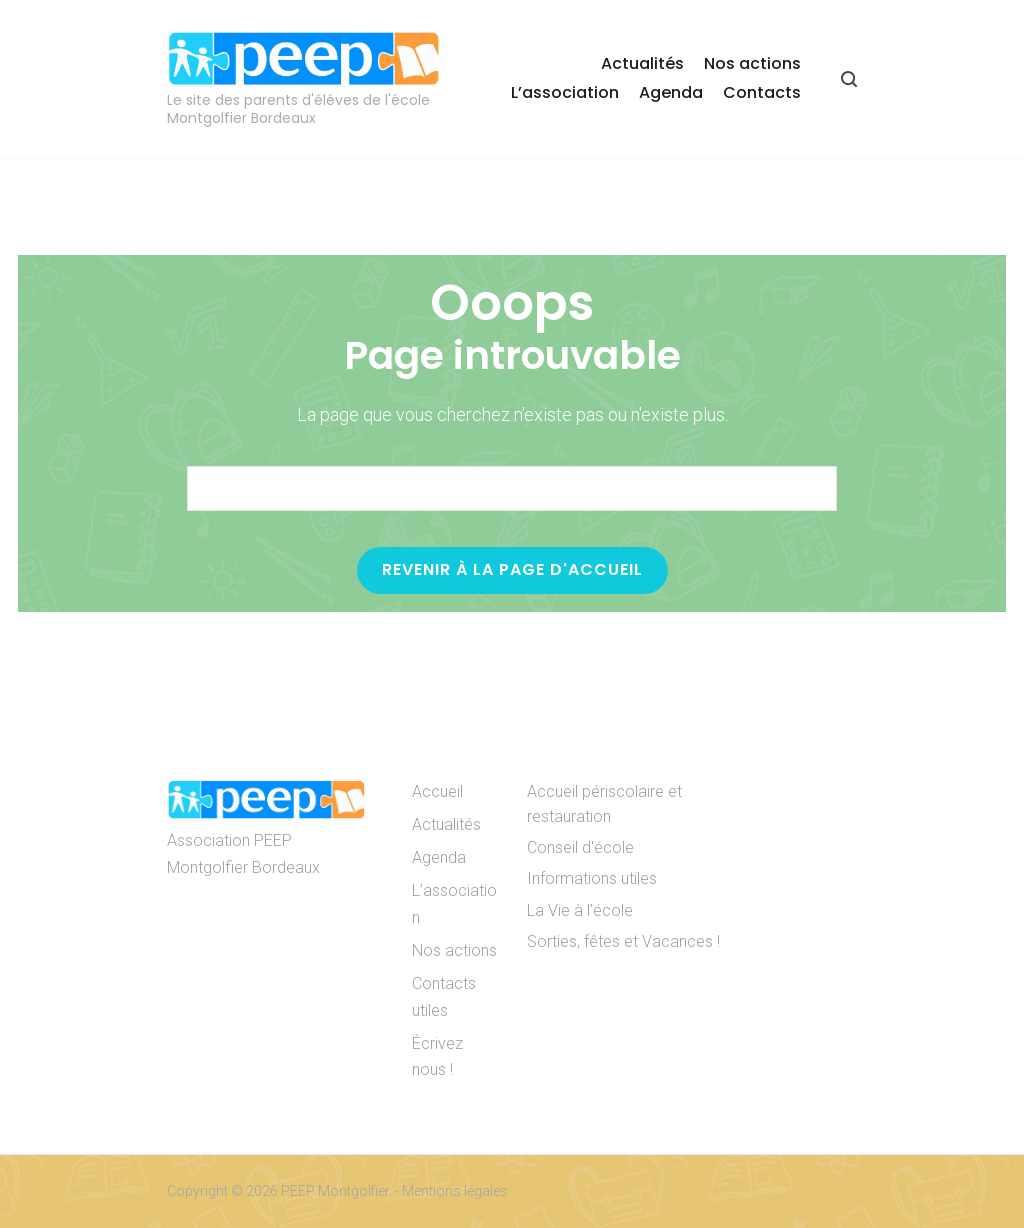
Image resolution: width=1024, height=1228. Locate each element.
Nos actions (752, 63)
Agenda (671, 92)
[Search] (790, 489)
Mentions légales (455, 1191)
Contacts (762, 92)
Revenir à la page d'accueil (512, 569)
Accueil (437, 791)
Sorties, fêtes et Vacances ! (623, 941)
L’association (565, 92)
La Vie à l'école (580, 910)
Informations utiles (592, 878)
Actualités (642, 63)
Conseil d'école (580, 847)
